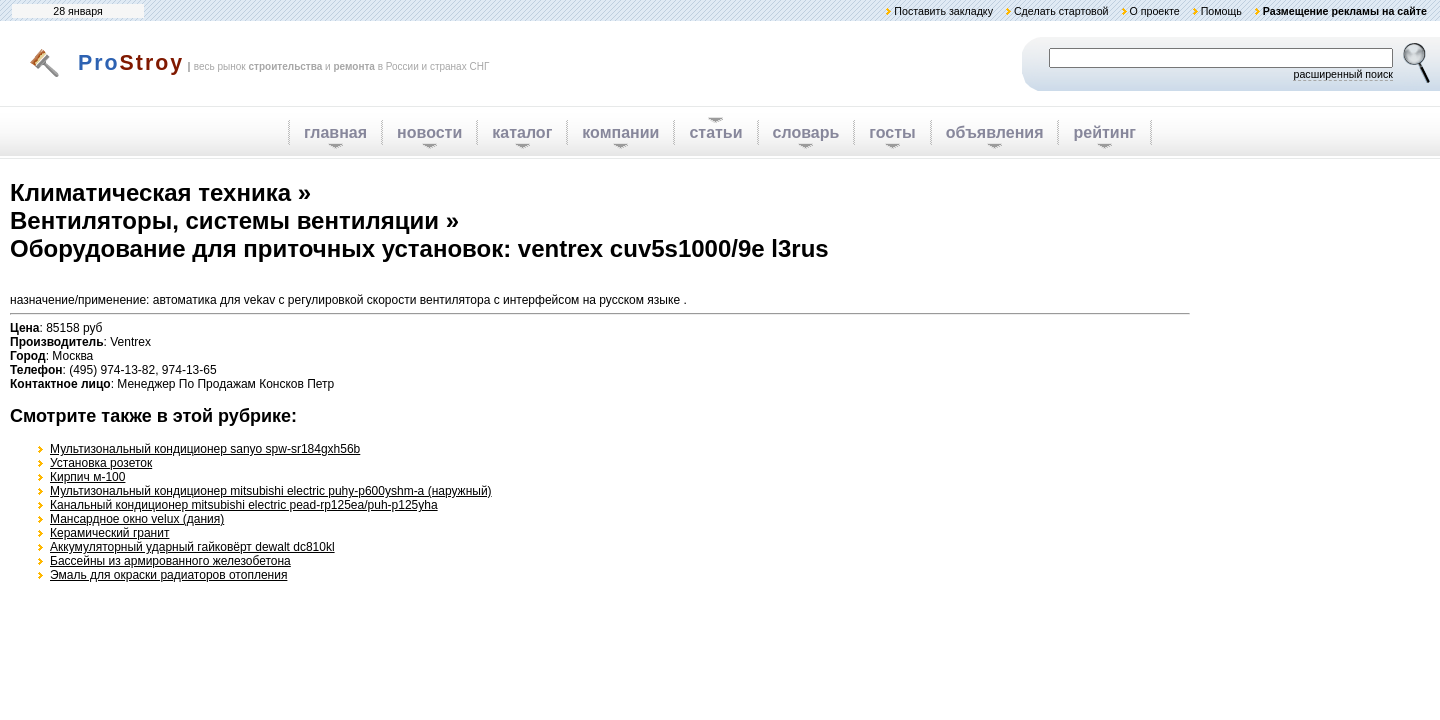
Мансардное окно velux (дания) (137, 519)
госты (892, 132)
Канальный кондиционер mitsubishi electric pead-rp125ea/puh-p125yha (244, 505)
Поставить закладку (943, 11)
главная (335, 132)
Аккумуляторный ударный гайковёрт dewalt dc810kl (192, 547)
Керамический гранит (109, 533)
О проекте (1154, 11)
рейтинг (1104, 132)
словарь (806, 132)
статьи (715, 132)
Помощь (1221, 11)
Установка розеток (101, 463)
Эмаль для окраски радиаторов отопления (168, 575)
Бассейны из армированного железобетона (170, 561)
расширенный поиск (1343, 74)
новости (429, 132)
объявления (995, 132)
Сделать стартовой (1061, 11)
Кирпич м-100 (87, 477)
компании (620, 132)
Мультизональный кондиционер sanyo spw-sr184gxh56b (205, 449)
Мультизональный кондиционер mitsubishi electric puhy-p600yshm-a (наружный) (271, 491)
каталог (522, 132)
